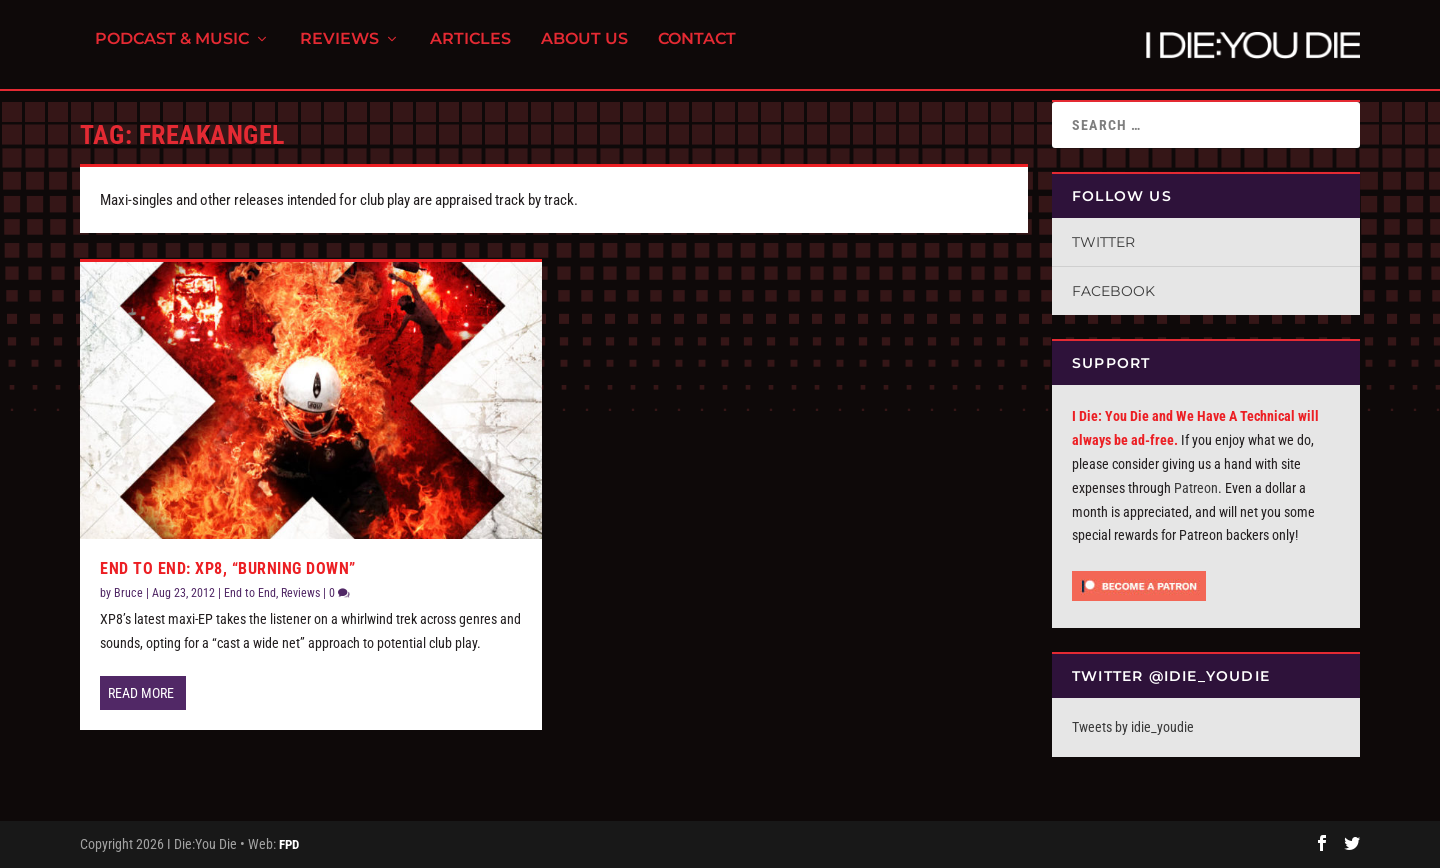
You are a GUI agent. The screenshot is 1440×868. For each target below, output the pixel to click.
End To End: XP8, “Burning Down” (228, 568)
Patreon (1196, 488)
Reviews (339, 50)
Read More (141, 693)
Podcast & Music (172, 50)
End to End (250, 593)
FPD (289, 844)
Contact (697, 50)
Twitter (1103, 242)
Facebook (1113, 291)
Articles (470, 50)
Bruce (128, 593)
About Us (584, 50)
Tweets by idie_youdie (1133, 727)
